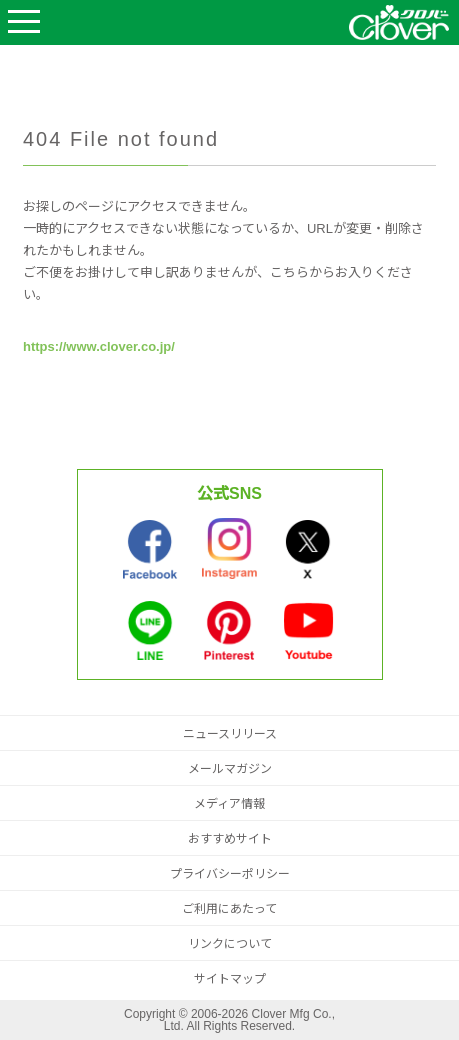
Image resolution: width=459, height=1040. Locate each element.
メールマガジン (230, 769)
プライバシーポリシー (230, 874)
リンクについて (230, 944)
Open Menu (24, 22)
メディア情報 (229, 804)
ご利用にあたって (229, 909)
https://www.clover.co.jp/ (99, 346)
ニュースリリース (230, 734)
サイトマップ (230, 979)
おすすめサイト (230, 839)
